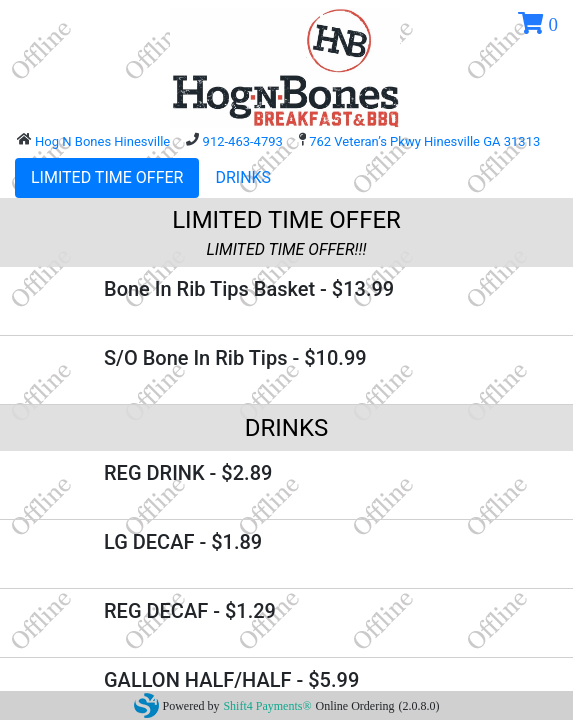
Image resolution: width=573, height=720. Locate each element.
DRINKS (243, 177)
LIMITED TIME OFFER (107, 177)
